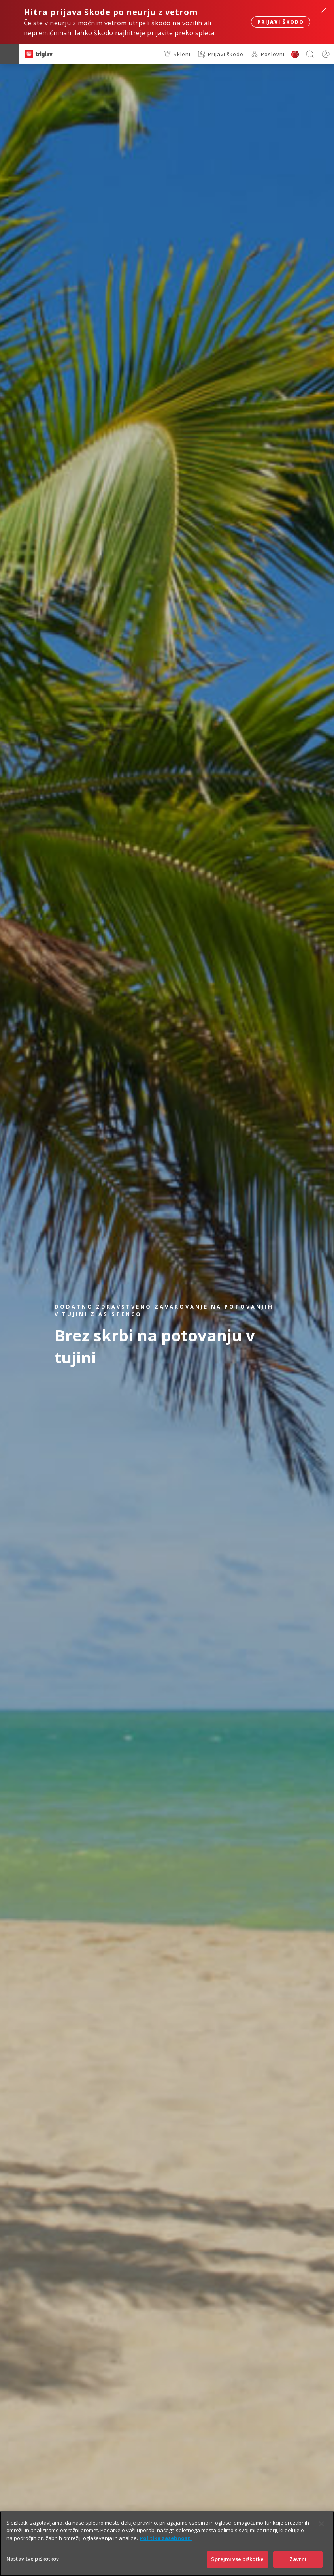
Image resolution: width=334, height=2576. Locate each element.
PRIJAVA (324, 54)
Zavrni (297, 2559)
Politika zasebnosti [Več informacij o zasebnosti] (166, 2538)
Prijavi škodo (280, 22)
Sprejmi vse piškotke (237, 2559)
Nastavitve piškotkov (32, 2558)
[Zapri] (321, 2524)
